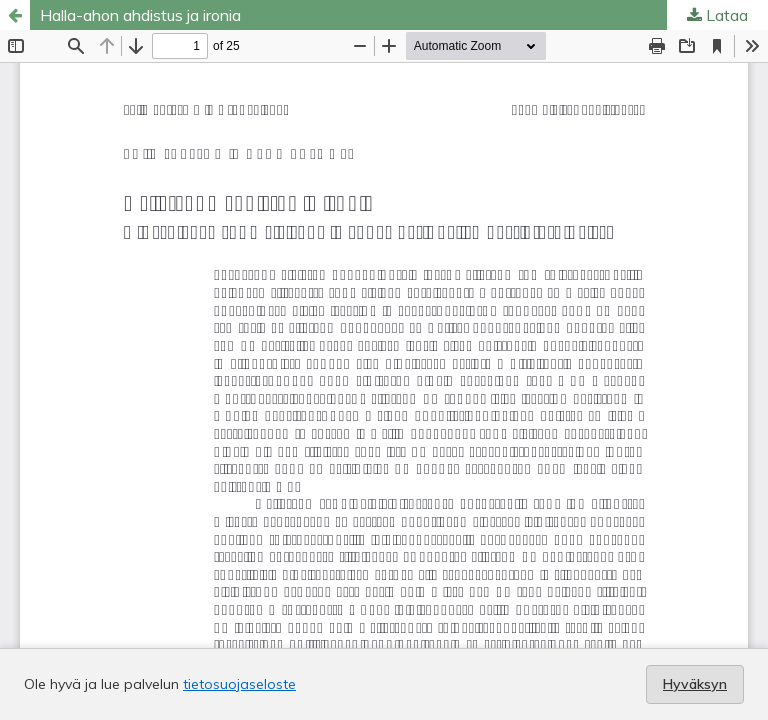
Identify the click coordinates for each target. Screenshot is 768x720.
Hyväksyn (695, 684)
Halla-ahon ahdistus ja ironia (140, 15)
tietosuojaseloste (239, 684)
